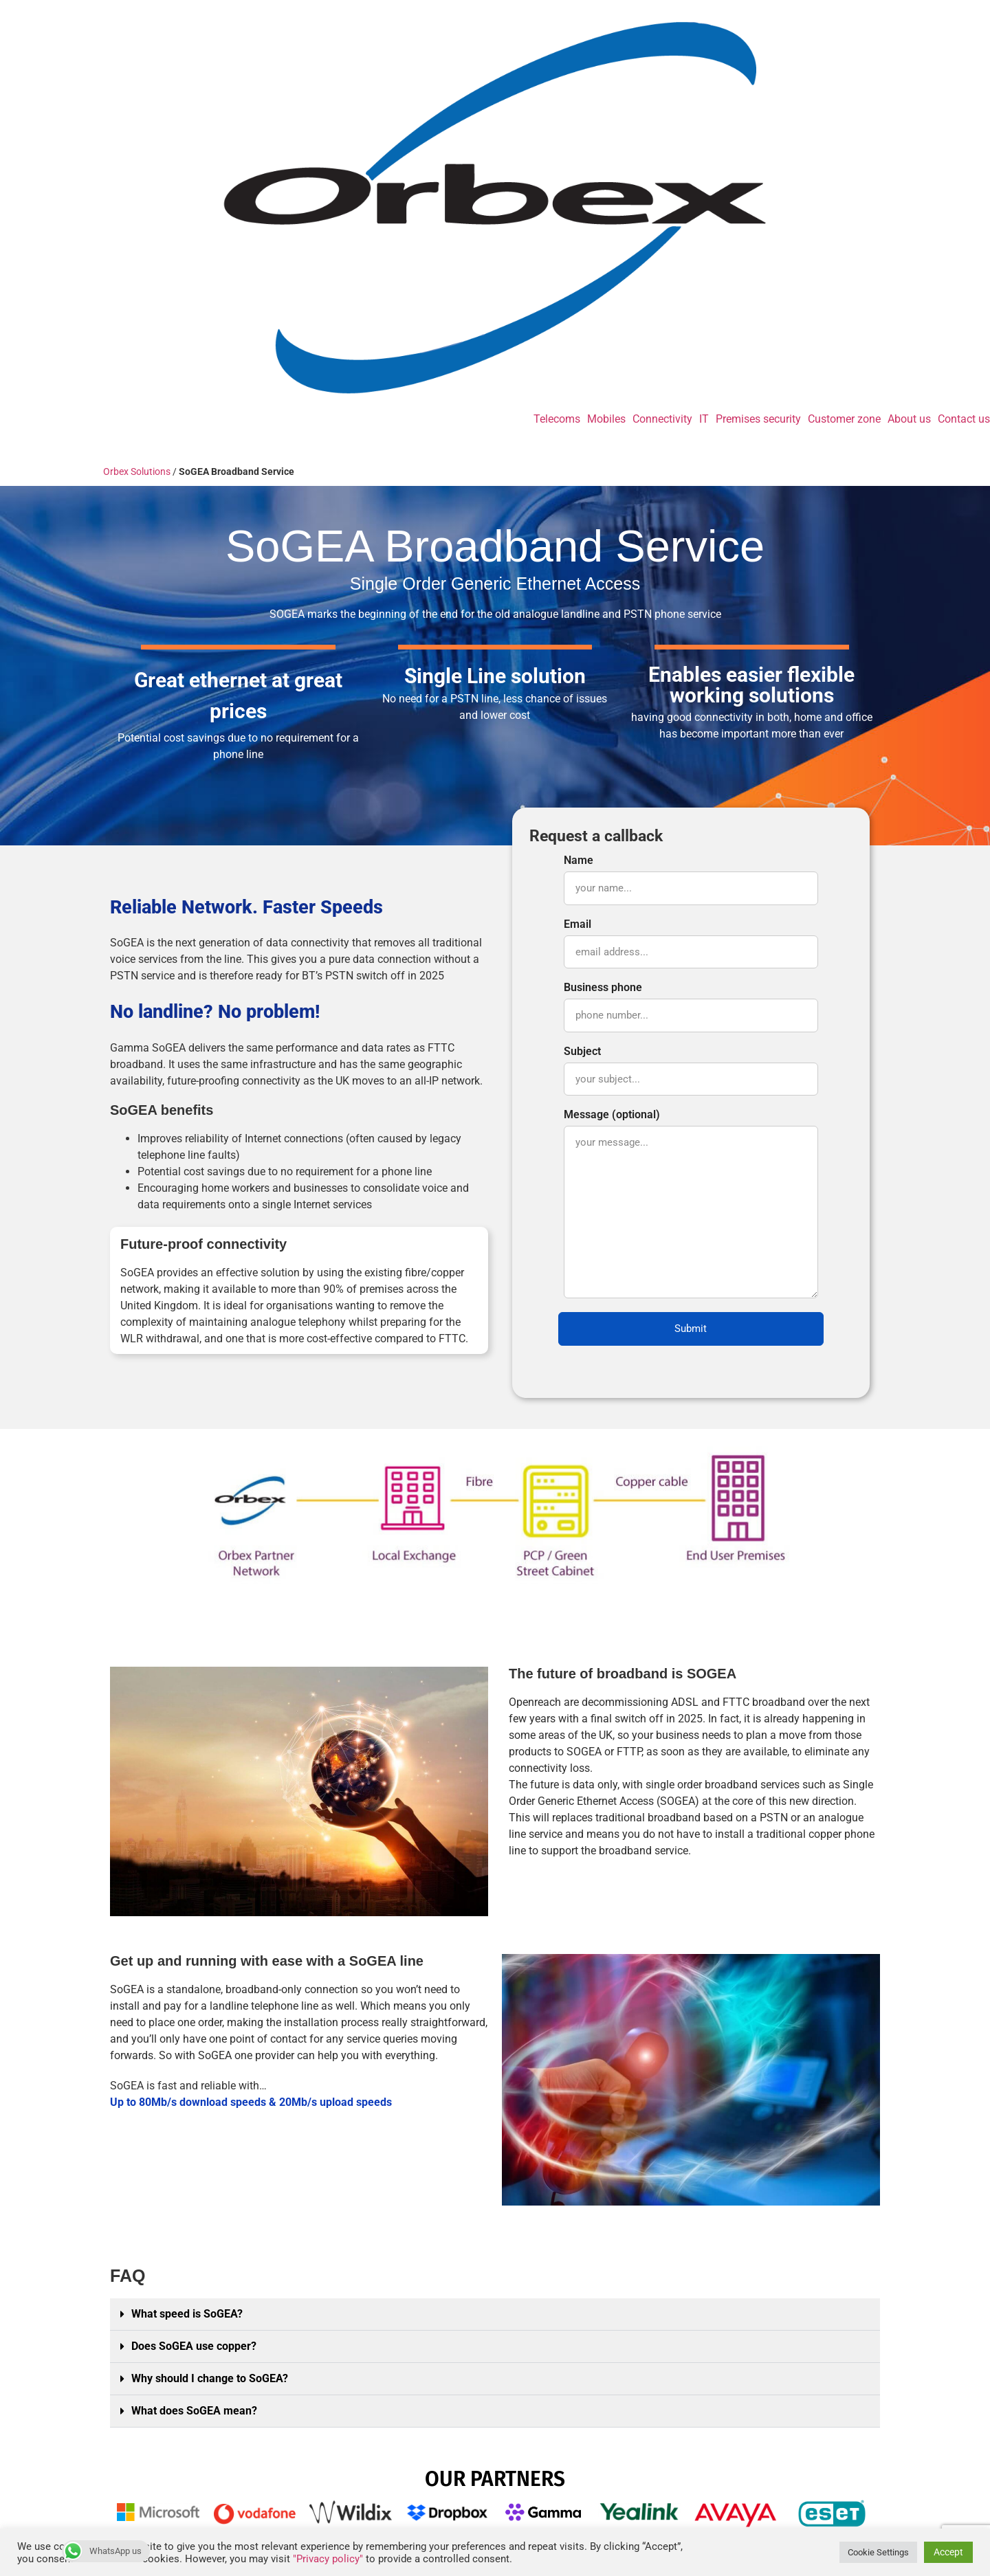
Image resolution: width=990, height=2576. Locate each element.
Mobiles (606, 419)
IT (704, 419)
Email (691, 944)
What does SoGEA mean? (194, 2410)
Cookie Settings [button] (878, 2552)
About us (909, 419)
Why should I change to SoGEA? (209, 2378)
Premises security (758, 419)
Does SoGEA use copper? (193, 2346)
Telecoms (557, 419)
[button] (495, 2314)
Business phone (691, 1007)
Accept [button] (948, 2551)
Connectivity (662, 419)
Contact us (964, 419)
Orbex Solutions (136, 471)
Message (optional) (691, 1203)
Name (691, 880)
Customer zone (844, 419)
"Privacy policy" (328, 2559)
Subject (691, 1071)
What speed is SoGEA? (187, 2313)
